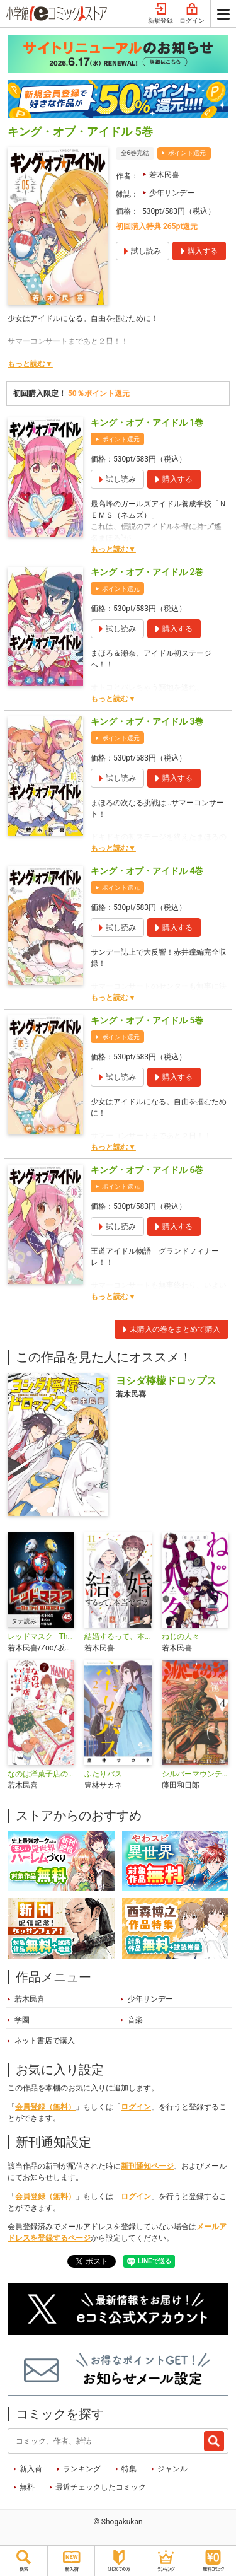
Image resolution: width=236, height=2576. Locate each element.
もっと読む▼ (30, 363)
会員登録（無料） (45, 2106)
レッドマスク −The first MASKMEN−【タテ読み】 (41, 1636)
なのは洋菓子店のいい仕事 (41, 1773)
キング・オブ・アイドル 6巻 (147, 1170)
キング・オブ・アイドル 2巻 (147, 572)
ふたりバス (103, 1773)
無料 (27, 2487)
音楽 (135, 2019)
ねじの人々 (180, 1636)
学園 (22, 2019)
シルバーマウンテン (195, 1773)
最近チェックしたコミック (100, 2487)
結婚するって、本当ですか (117, 1636)
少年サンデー (171, 193)
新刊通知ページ (147, 2166)
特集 (129, 2468)
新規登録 (160, 14)
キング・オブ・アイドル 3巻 (147, 721)
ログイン (192, 14)
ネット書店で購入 (44, 2040)
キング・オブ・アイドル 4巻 (147, 871)
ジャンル (172, 2468)
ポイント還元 (187, 152)
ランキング (82, 2468)
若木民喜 (164, 174)
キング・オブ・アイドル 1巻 (147, 422)
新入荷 (31, 2468)
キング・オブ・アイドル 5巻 (147, 1020)
